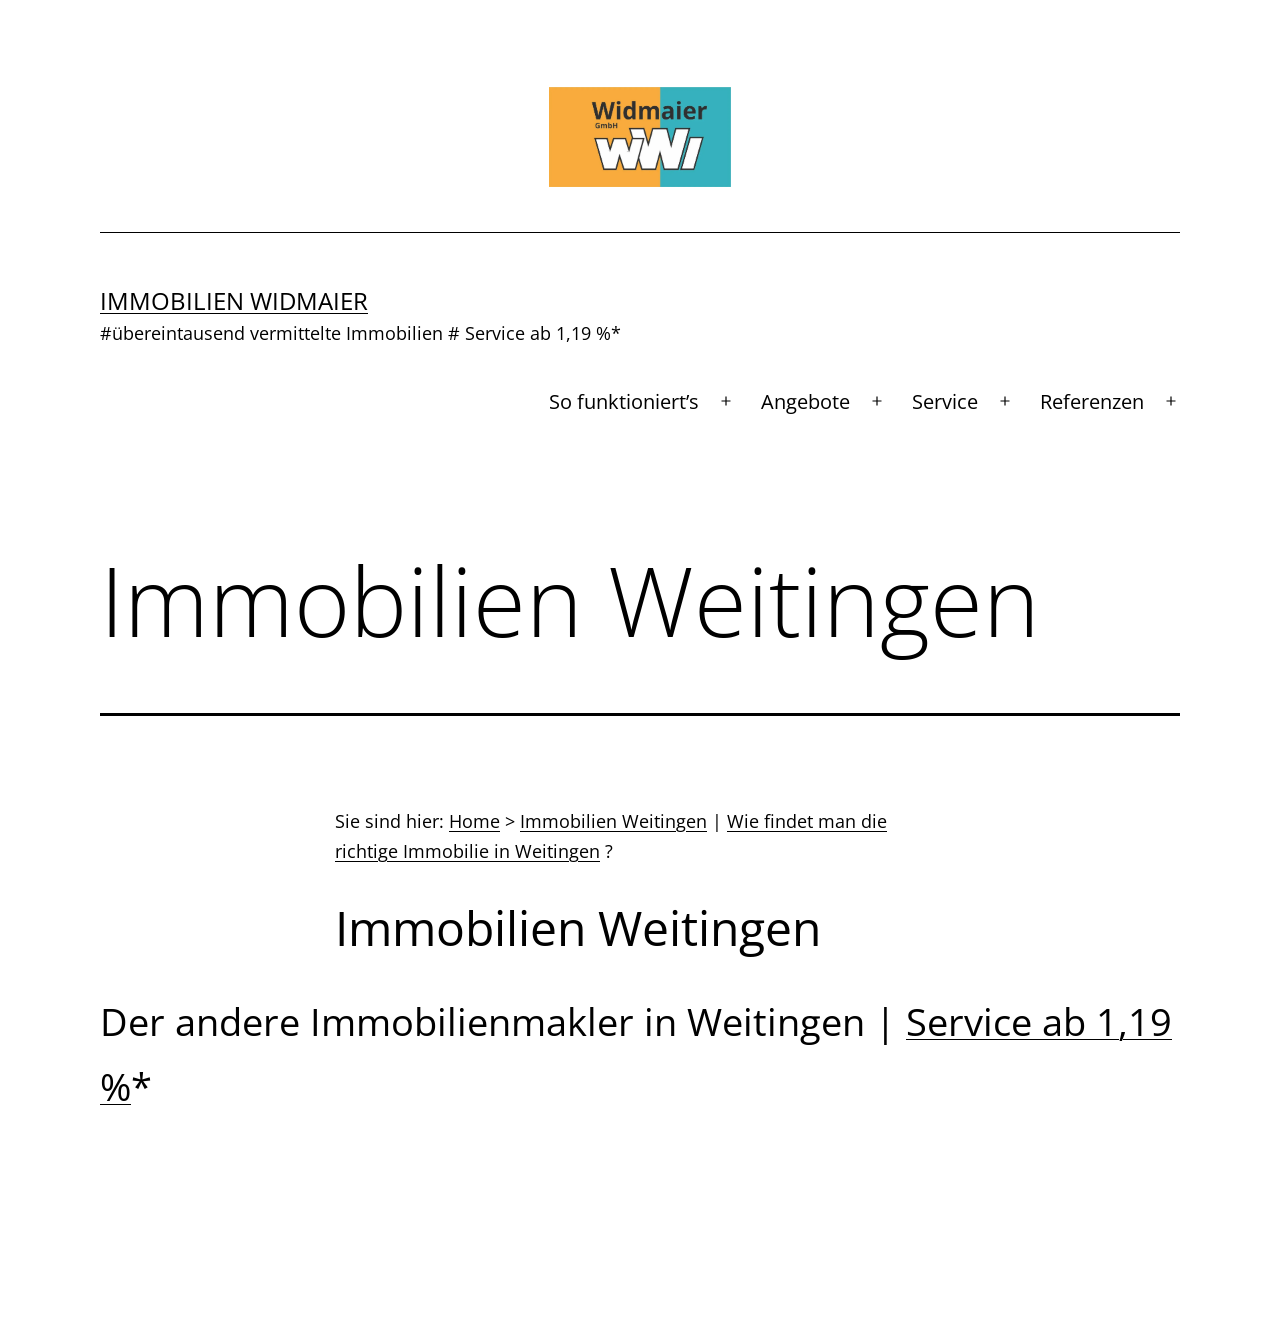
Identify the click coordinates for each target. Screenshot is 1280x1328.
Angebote (805, 401)
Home (474, 821)
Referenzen (1092, 401)
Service (945, 401)
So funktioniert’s (624, 401)
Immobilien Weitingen (613, 821)
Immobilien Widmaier (234, 300)
